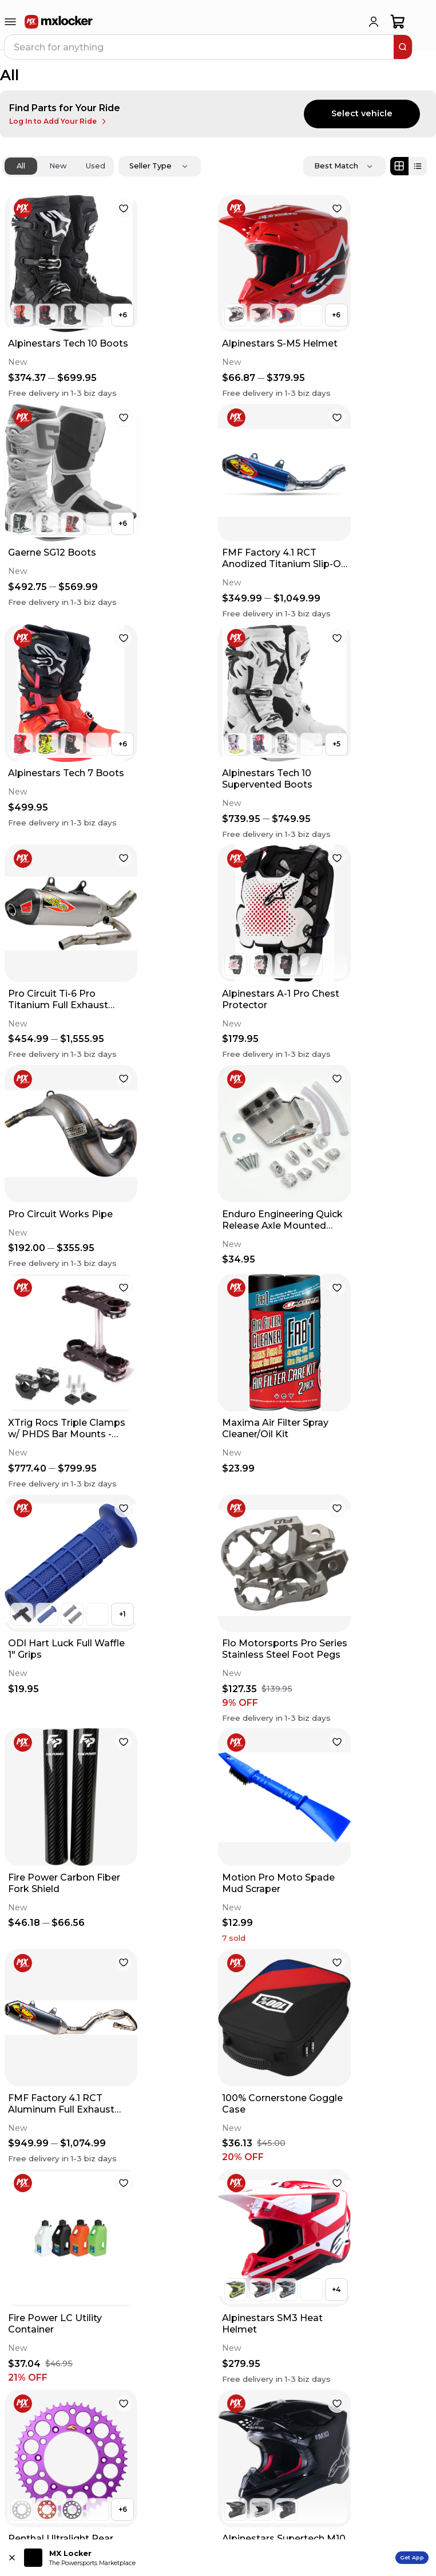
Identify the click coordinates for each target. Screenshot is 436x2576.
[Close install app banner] (12, 2557)
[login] (373, 21)
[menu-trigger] (10, 21)
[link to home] (59, 21)
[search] (403, 47)
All (21, 166)
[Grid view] (399, 166)
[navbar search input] (199, 47)
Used (95, 166)
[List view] (418, 166)
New (58, 166)
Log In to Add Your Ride (58, 121)
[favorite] (123, 208)
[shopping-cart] (398, 22)
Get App (412, 2557)
